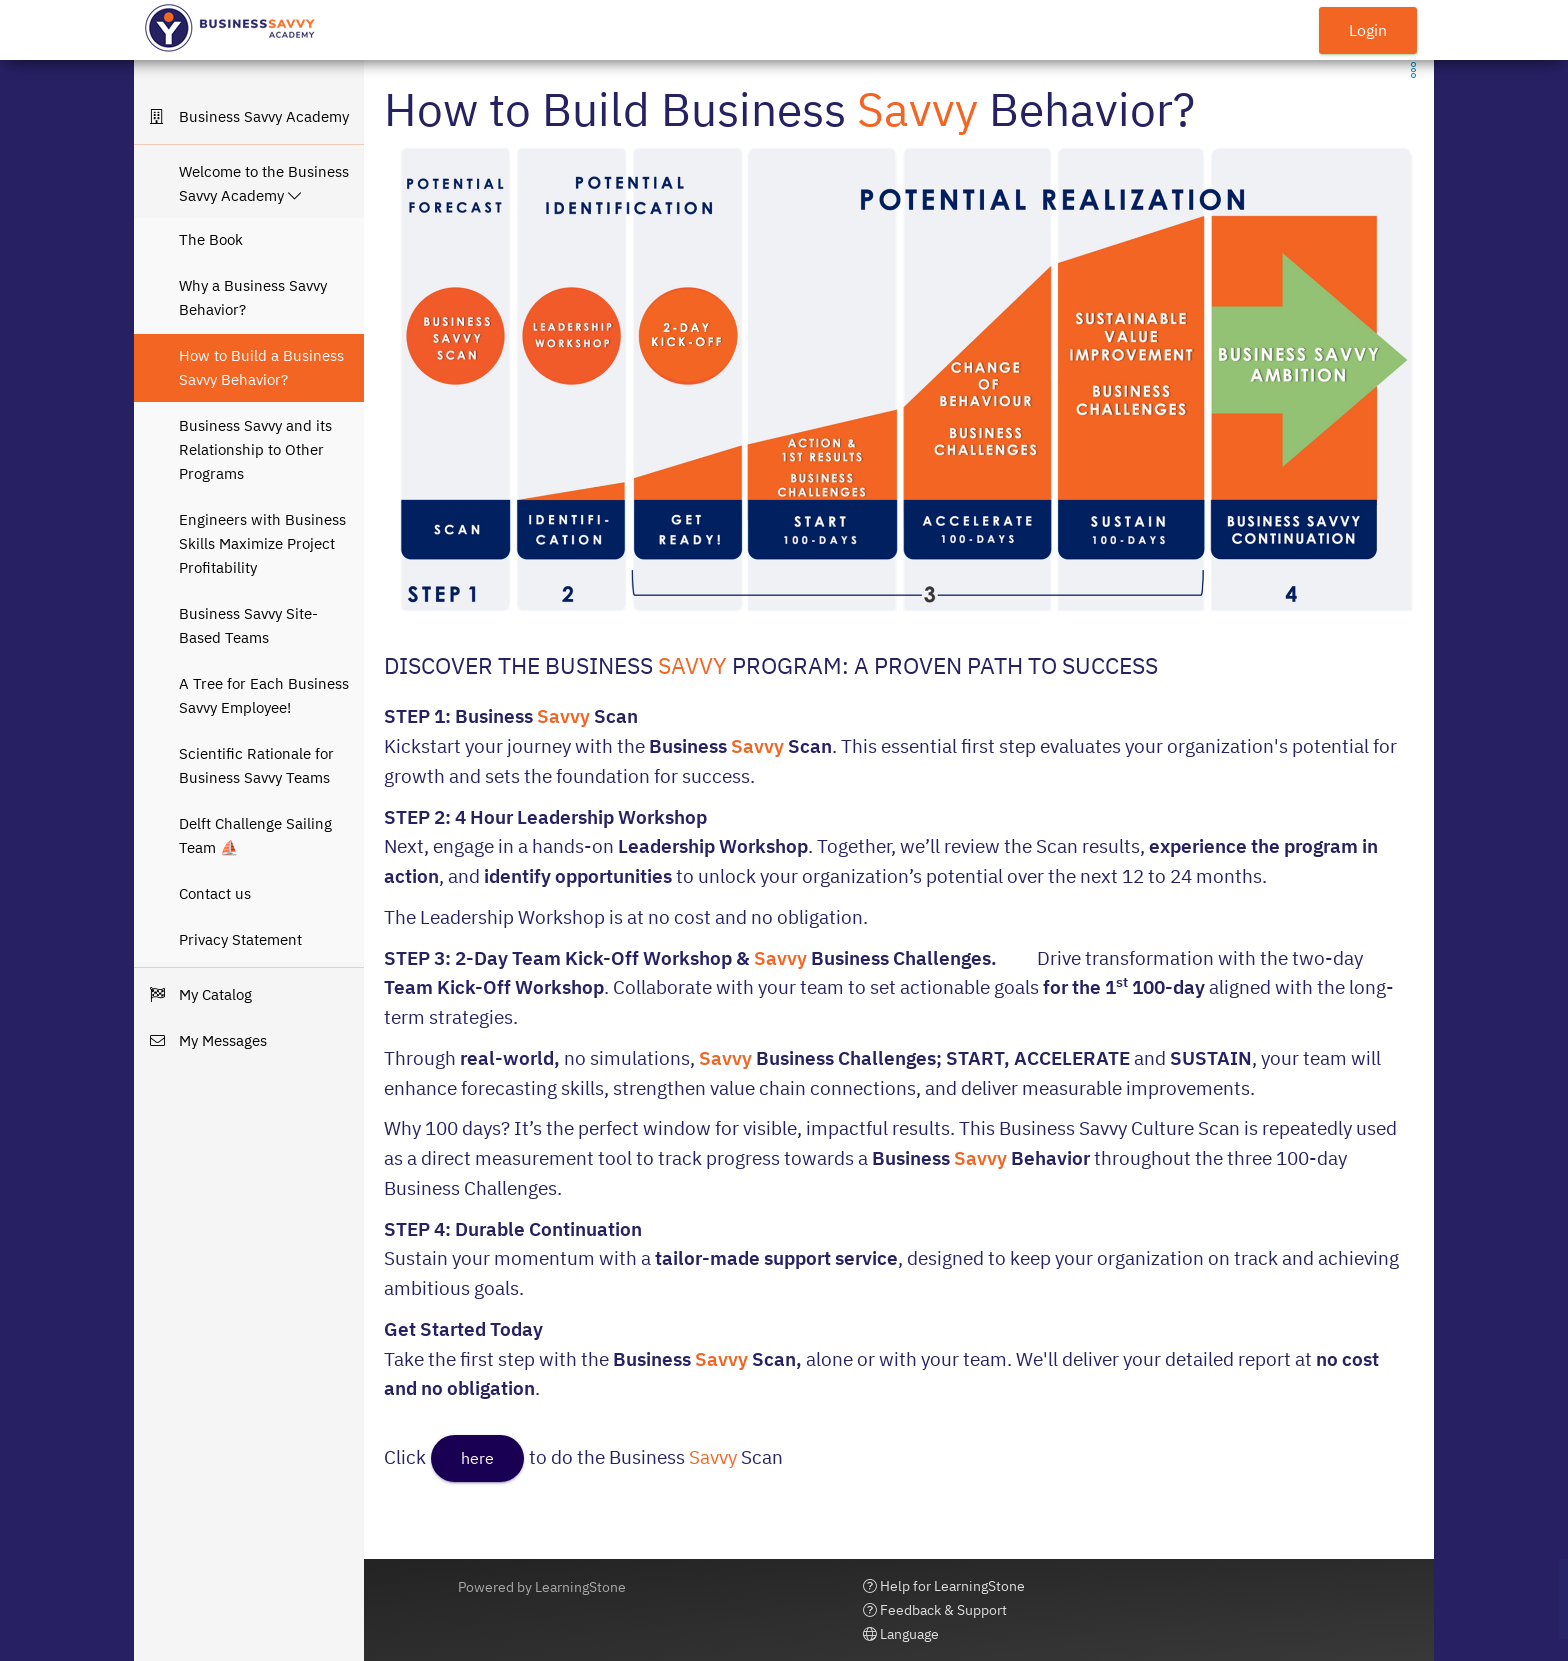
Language (901, 1634)
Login (1368, 30)
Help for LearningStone (944, 1586)
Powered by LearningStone (542, 1587)
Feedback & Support (935, 1610)
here (477, 1458)
